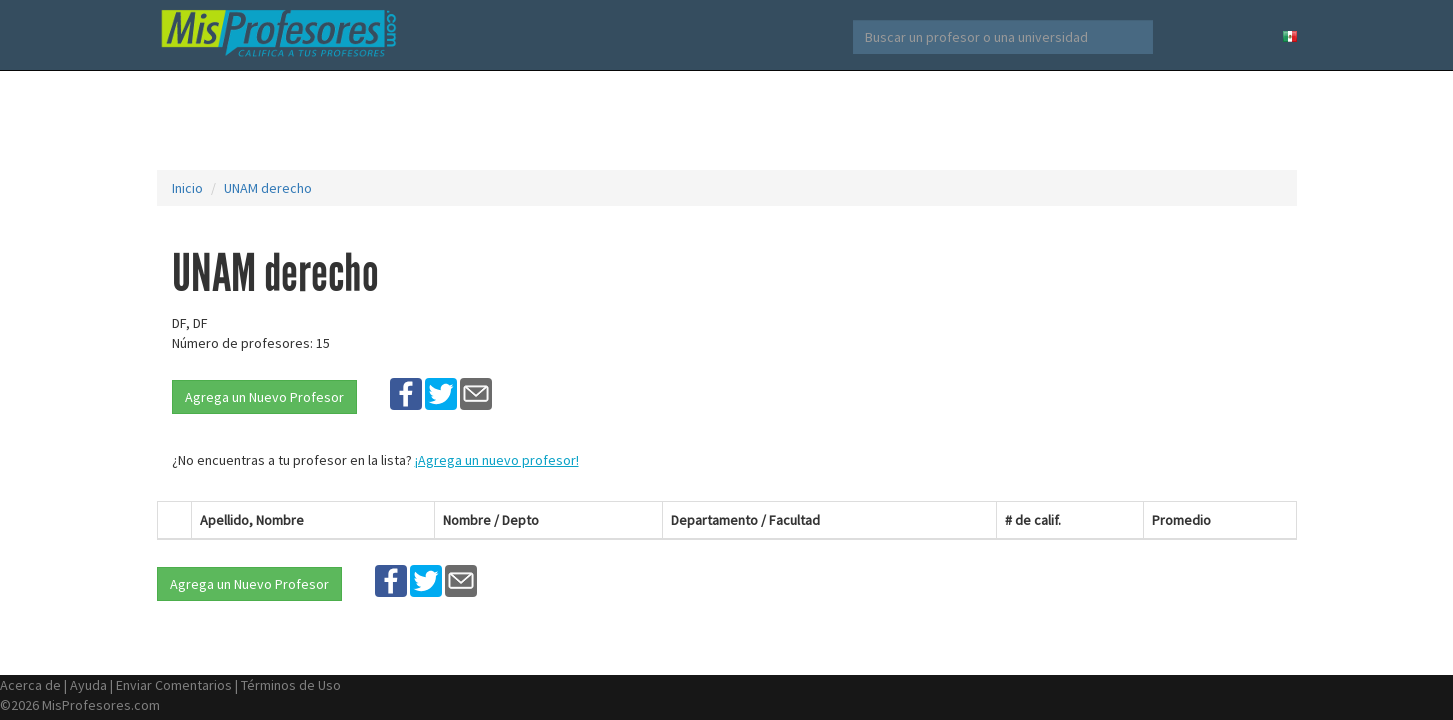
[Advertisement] (727, 120)
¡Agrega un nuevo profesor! (497, 460)
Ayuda (88, 685)
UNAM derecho (268, 188)
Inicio (187, 188)
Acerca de (30, 685)
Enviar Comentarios (174, 685)
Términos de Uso (291, 685)
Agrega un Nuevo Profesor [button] (264, 397)
